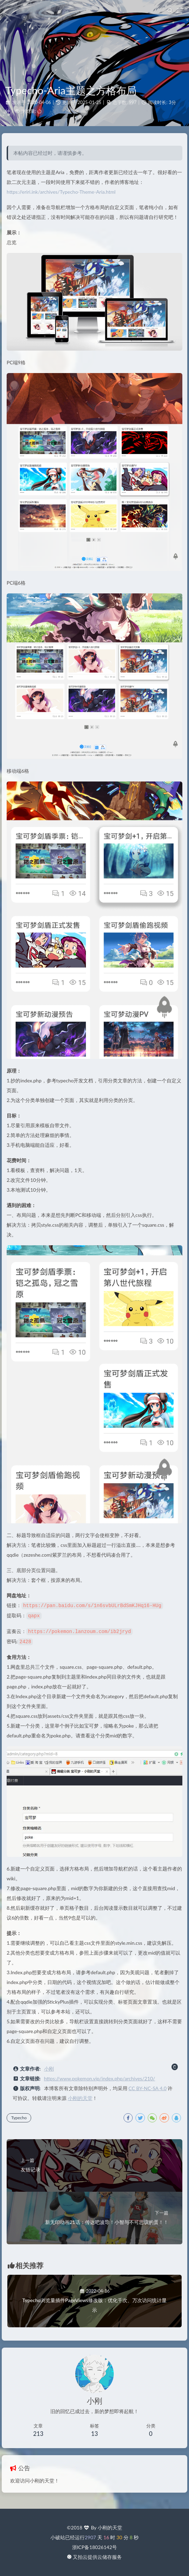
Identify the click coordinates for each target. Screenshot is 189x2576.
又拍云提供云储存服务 (97, 2557)
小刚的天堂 (80, 2097)
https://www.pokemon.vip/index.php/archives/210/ (99, 2077)
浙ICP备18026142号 (94, 2547)
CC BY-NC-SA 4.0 (147, 2087)
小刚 (49, 2067)
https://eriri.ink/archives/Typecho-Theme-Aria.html (61, 192)
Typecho (19, 2116)
